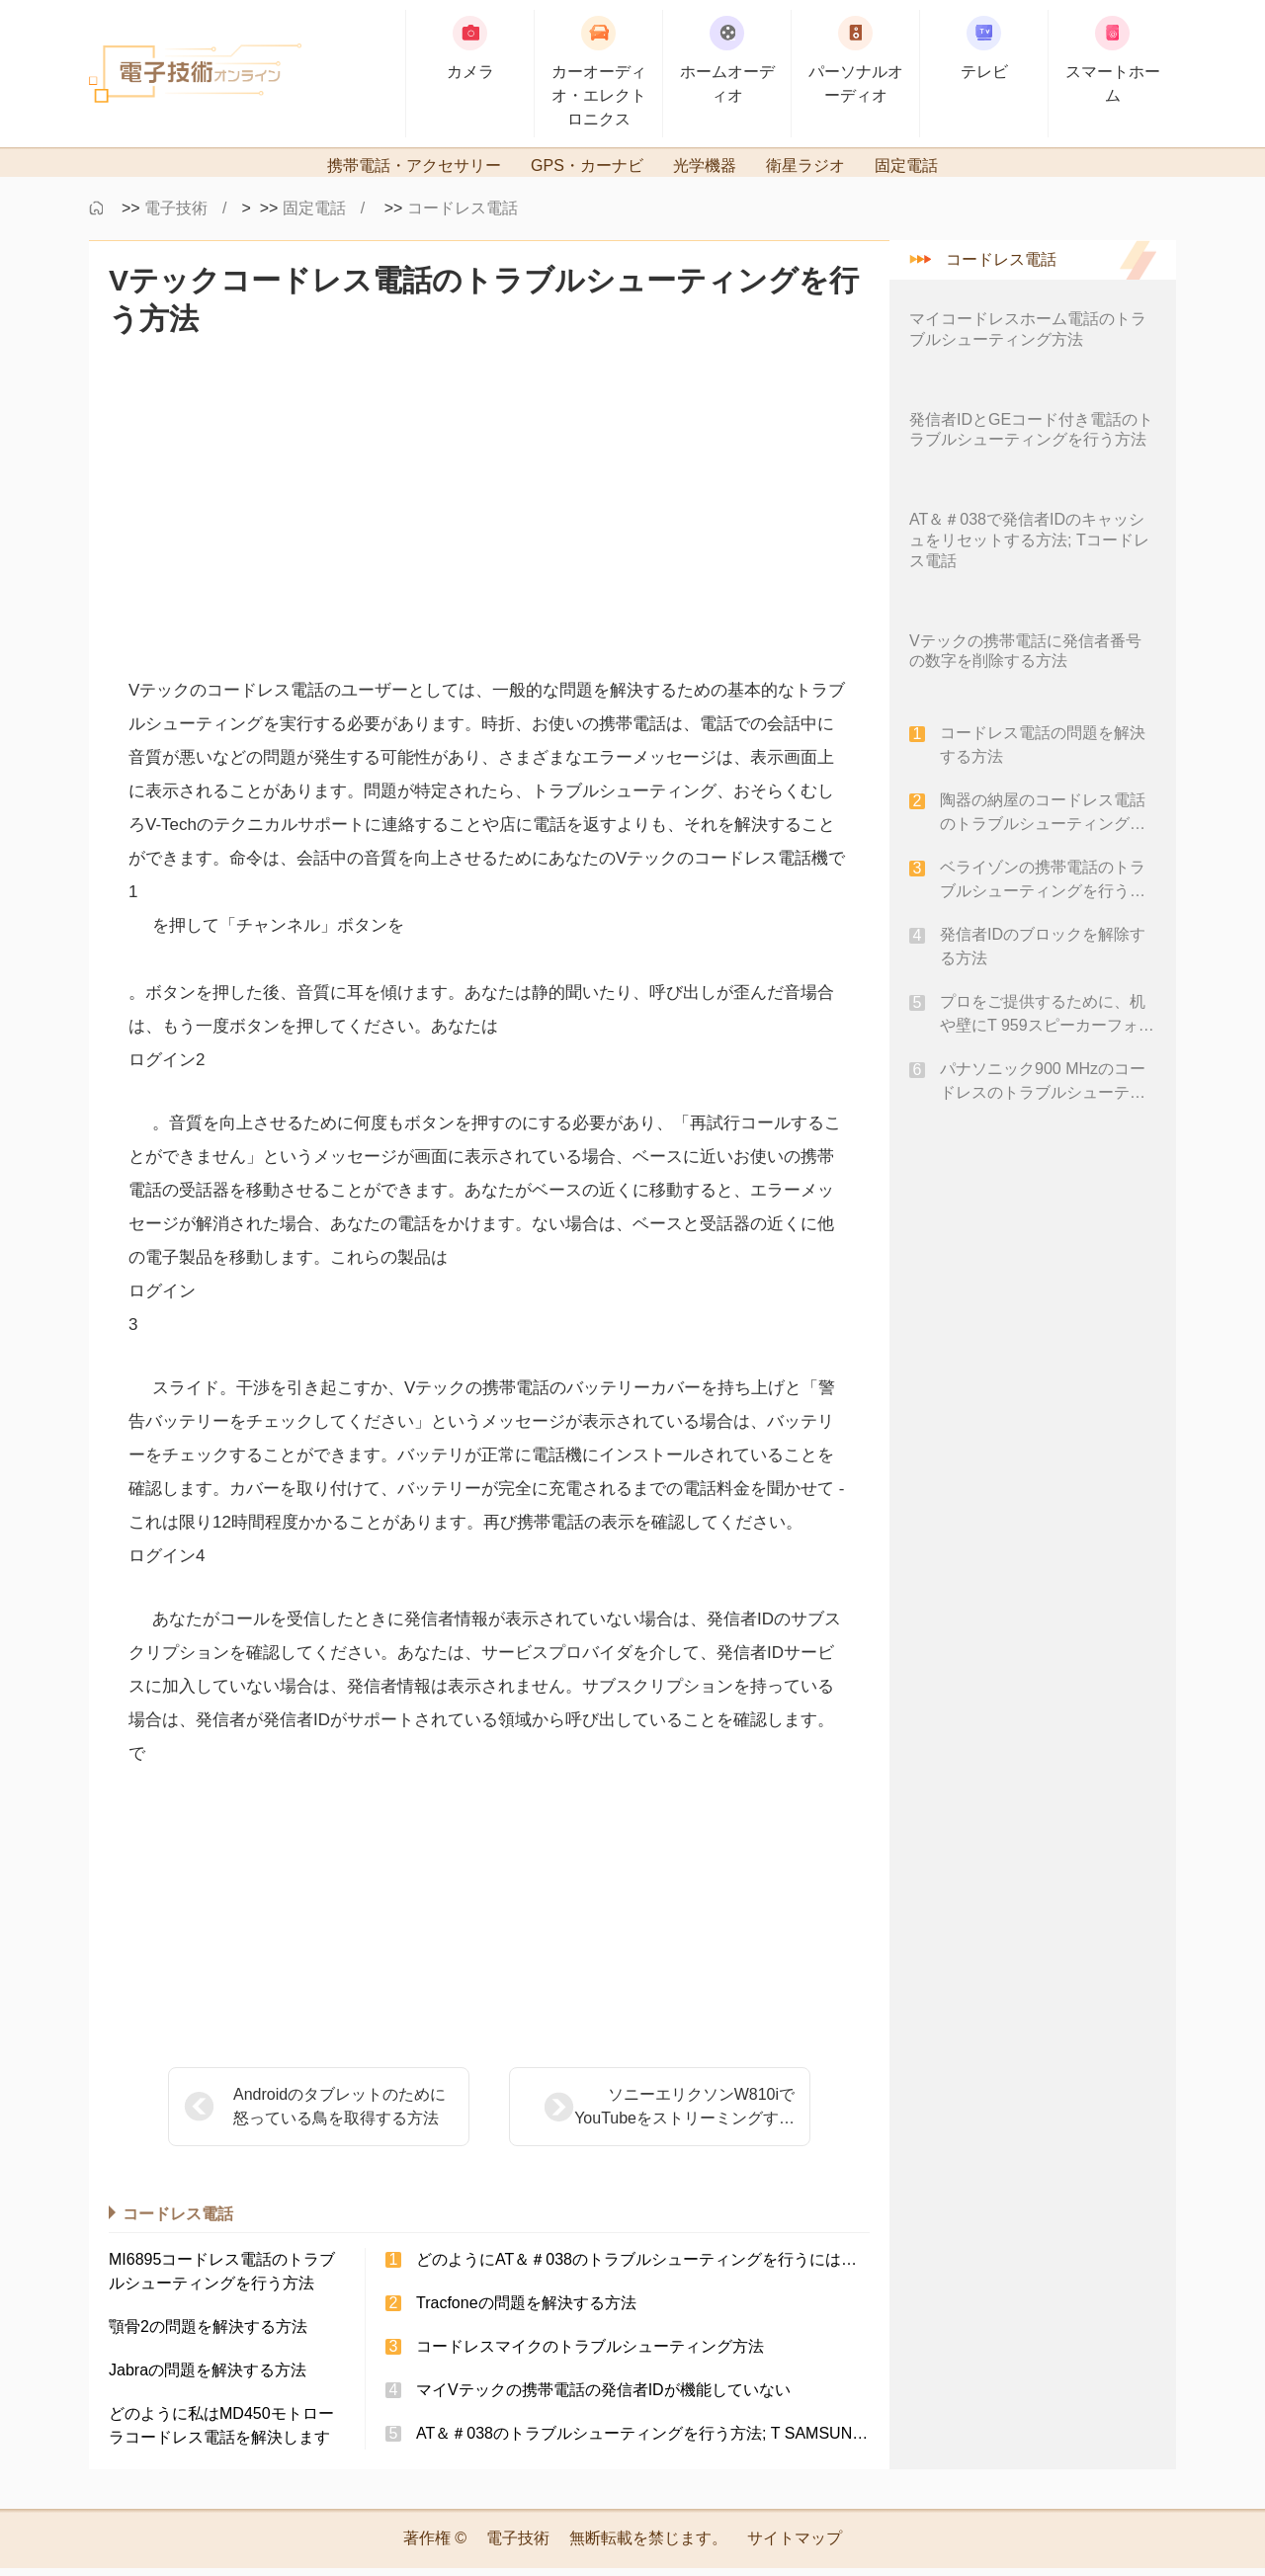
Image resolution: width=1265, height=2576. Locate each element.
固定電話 (314, 216)
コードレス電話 (462, 216)
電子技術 (176, 216)
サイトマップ (794, 2545)
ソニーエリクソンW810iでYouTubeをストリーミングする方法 (635, 2116)
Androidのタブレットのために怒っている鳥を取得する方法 (339, 2114)
